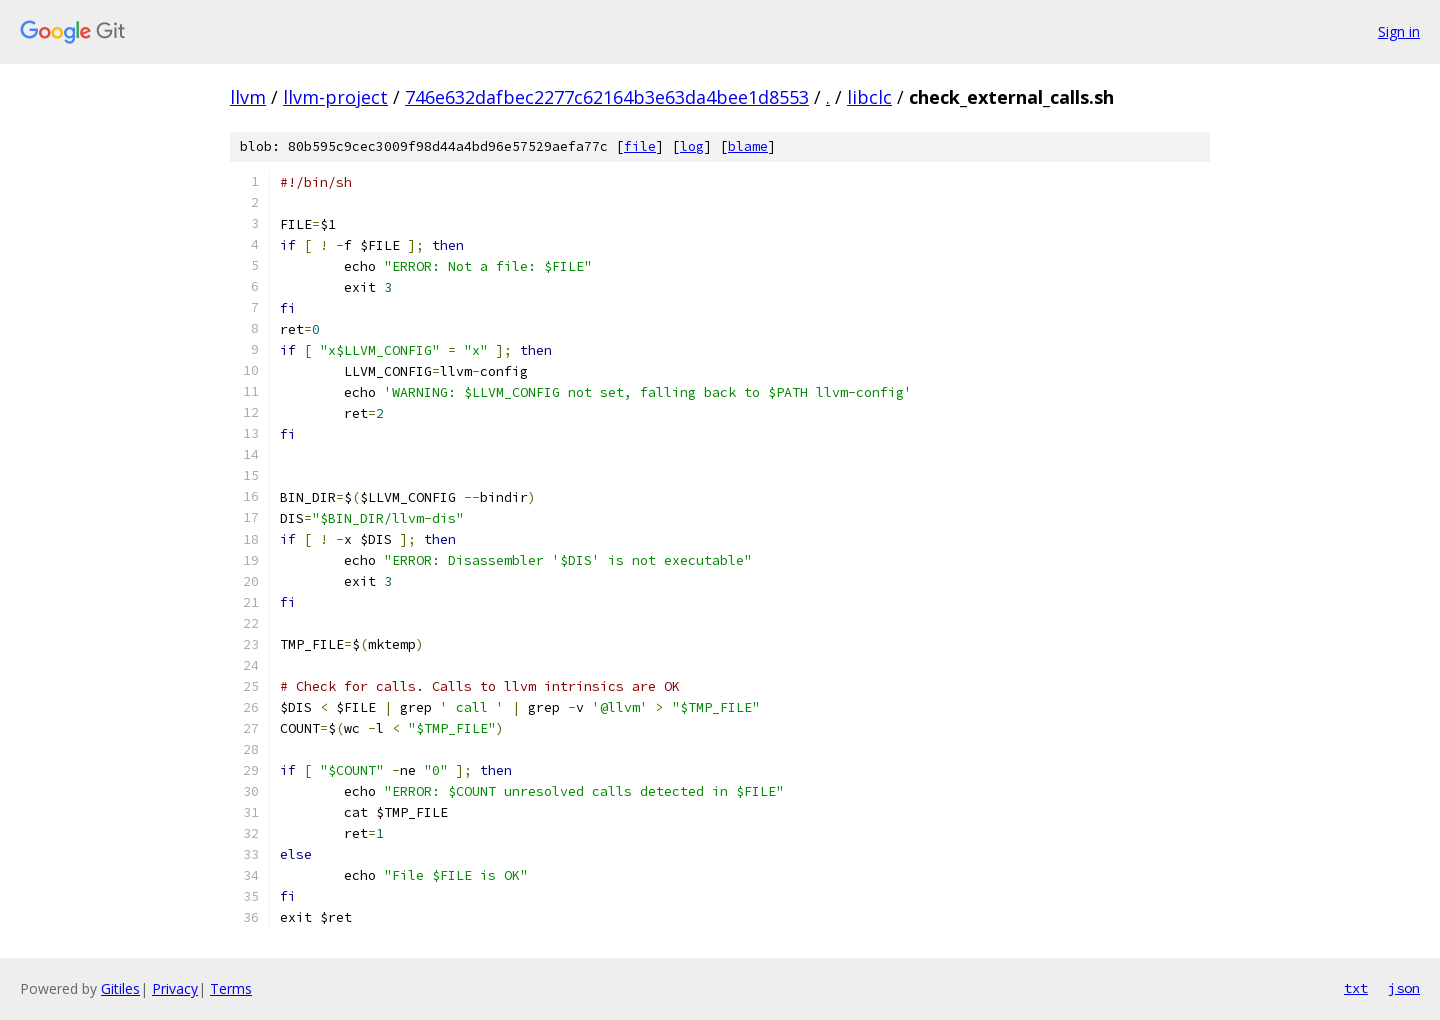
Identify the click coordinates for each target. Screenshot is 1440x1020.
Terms (231, 988)
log (692, 146)
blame (748, 146)
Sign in (1399, 31)
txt (1356, 988)
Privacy (175, 988)
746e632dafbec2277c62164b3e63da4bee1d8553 (607, 97)
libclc (869, 97)
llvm (248, 97)
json (1404, 988)
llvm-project (335, 97)
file (640, 146)
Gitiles (120, 988)
